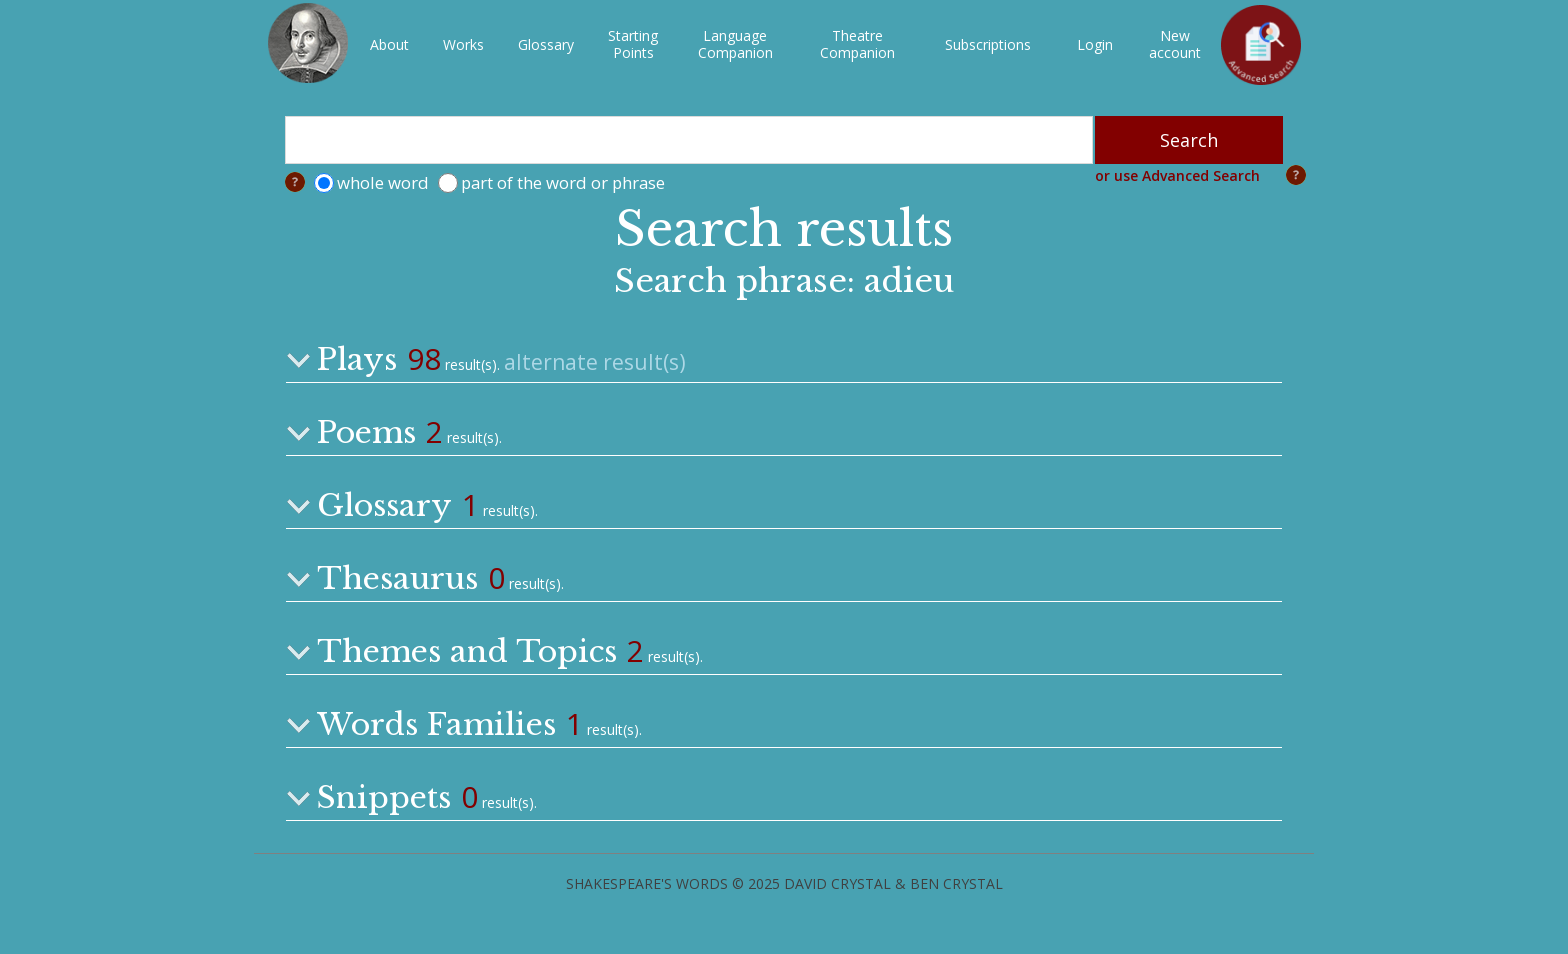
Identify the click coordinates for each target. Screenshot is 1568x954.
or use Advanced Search (1177, 175)
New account (1175, 44)
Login (1095, 44)
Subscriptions (988, 44)
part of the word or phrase (563, 182)
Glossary (546, 44)
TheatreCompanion (857, 44)
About (389, 44)
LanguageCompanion (735, 44)
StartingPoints (633, 44)
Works (463, 44)
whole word (383, 182)
